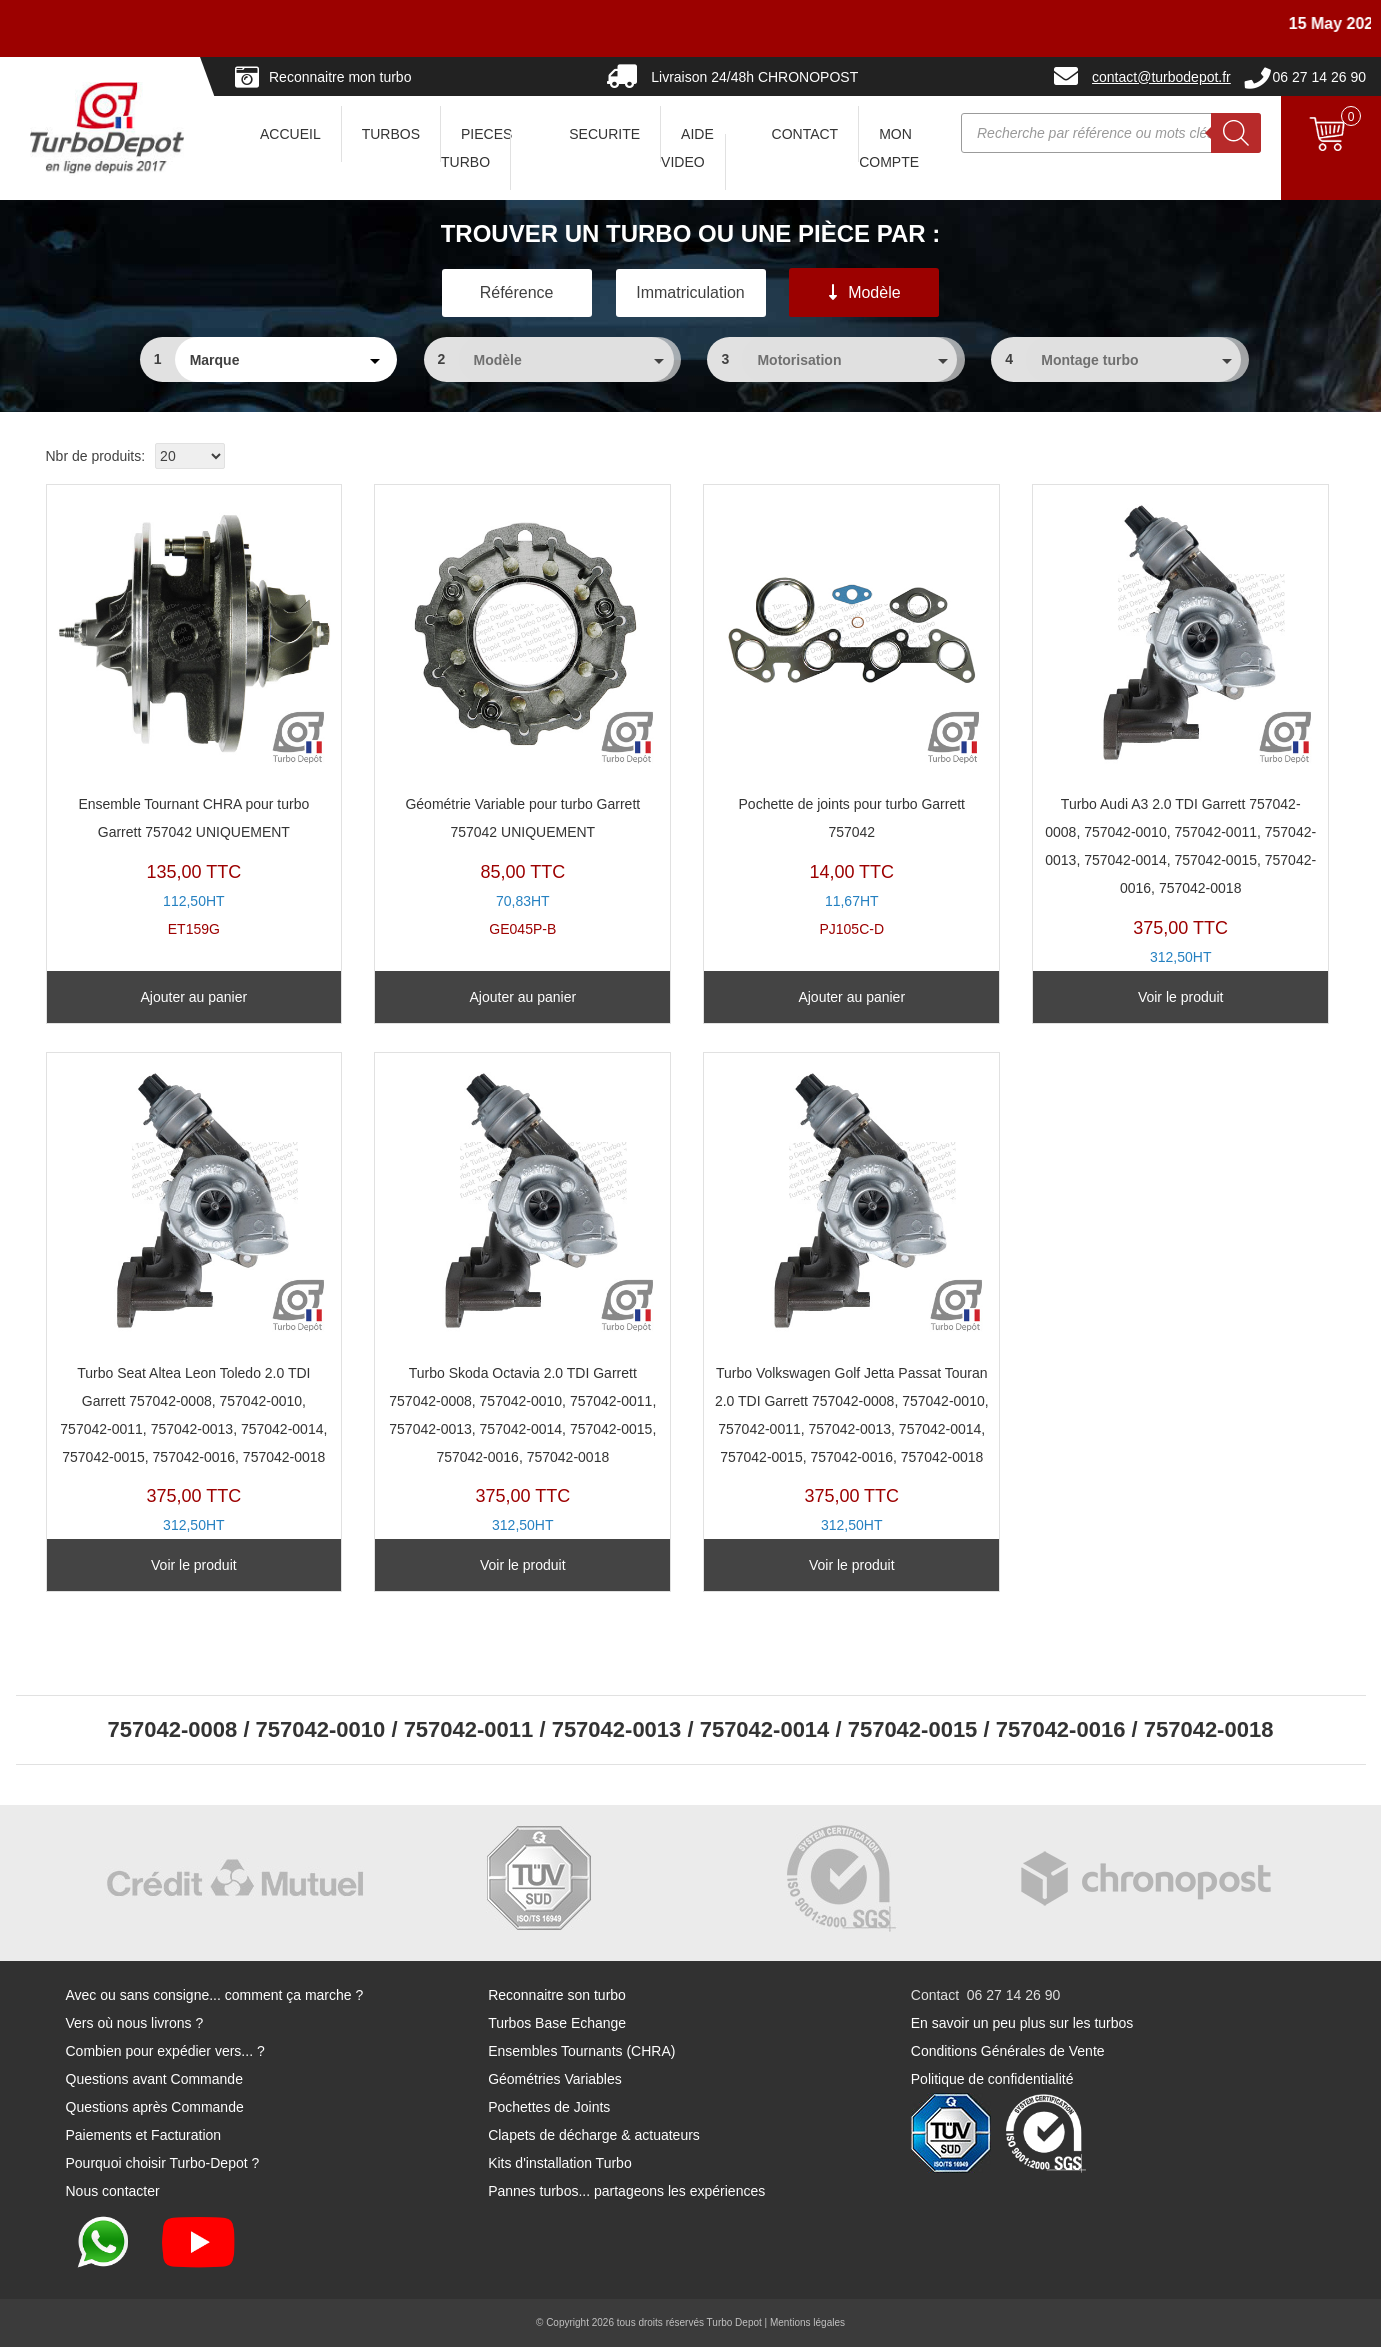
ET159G (194, 716)
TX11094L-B (194, 1312)
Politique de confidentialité (992, 2079)
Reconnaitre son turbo (557, 1995)
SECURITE (604, 134)
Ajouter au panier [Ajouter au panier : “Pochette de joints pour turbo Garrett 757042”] (851, 997)
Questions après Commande (155, 2107)
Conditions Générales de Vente (1008, 2051)
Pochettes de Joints (549, 2107)
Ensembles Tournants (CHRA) (581, 2051)
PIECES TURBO (476, 148)
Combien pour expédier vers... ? (165, 2051)
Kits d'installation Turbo (560, 2163)
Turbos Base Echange (557, 2023)
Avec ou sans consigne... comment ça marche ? (215, 1995)
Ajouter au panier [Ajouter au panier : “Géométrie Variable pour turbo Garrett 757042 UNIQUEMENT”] (522, 997)
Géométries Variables (555, 2079)
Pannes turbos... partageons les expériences (626, 2191)
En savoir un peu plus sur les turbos (1022, 2023)
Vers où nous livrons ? (135, 2023)
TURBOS (391, 134)
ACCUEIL (290, 134)
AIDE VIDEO (687, 148)
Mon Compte (889, 148)
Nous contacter (113, 2191)
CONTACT (805, 134)
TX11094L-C (522, 1312)
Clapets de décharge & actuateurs (594, 2135)
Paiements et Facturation (144, 2135)
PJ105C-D (851, 716)
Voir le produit (1181, 997)
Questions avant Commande (154, 2079)
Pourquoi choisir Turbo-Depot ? (163, 2163)
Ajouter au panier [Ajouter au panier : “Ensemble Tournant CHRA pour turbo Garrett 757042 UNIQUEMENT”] (194, 997)
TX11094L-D (851, 1312)
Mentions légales (807, 2322)
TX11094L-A (1180, 744)
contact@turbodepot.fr (1161, 77)
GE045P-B (522, 716)
